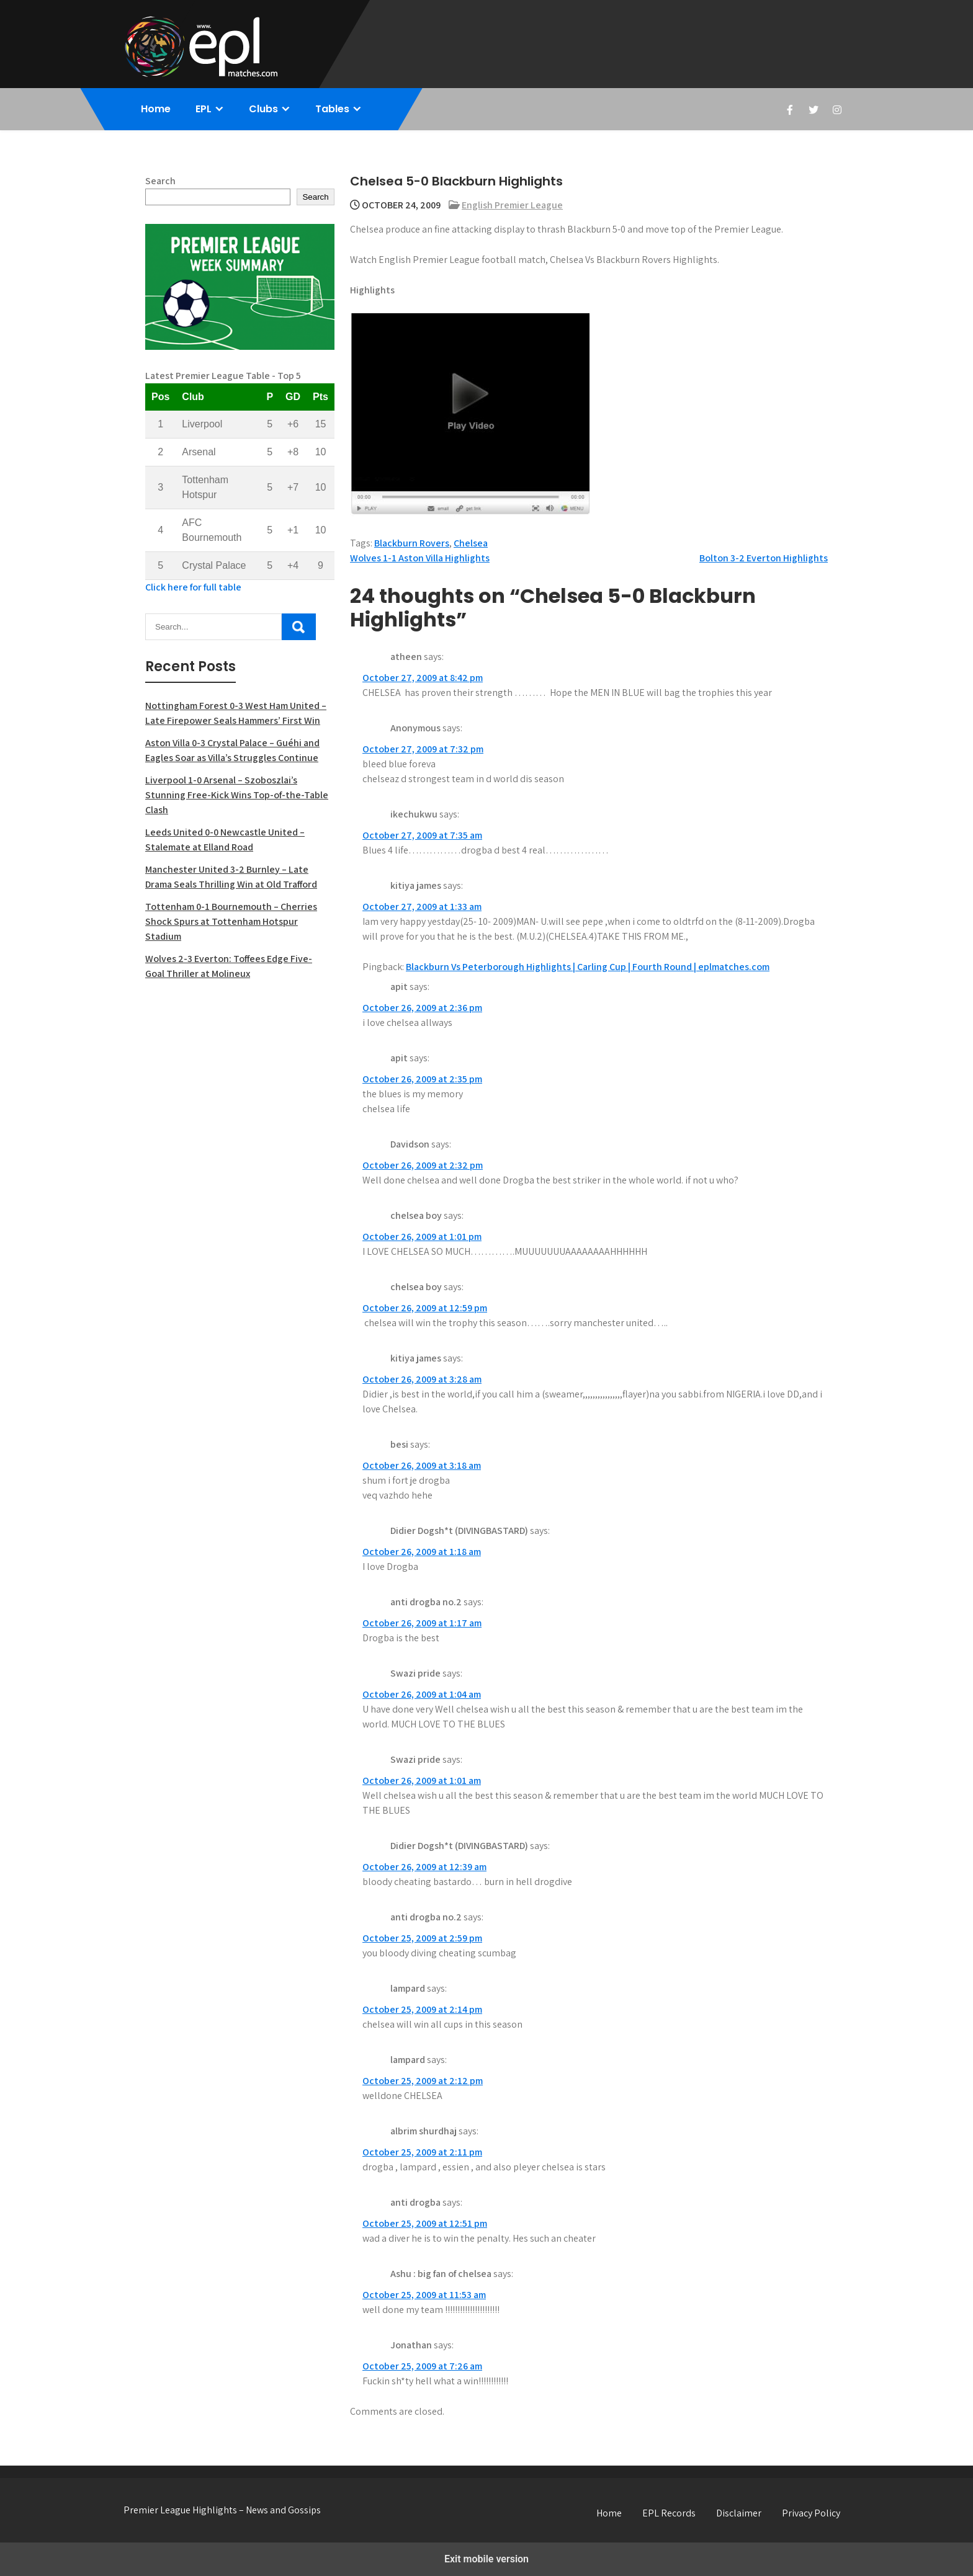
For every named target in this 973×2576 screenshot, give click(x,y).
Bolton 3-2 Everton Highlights (763, 557)
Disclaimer (738, 2513)
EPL (203, 109)
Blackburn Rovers (411, 543)
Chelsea (471, 543)
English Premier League (512, 205)
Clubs (263, 109)
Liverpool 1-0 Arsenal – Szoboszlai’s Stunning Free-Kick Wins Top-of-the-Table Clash (236, 794)
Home (156, 109)
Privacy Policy (811, 2513)
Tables (332, 109)
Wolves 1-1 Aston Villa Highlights (420, 557)
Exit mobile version (486, 2559)
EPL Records (669, 2513)
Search (160, 180)
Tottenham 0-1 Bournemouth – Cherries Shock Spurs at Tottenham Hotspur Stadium (231, 921)
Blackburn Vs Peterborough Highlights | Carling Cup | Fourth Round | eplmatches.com (587, 966)
